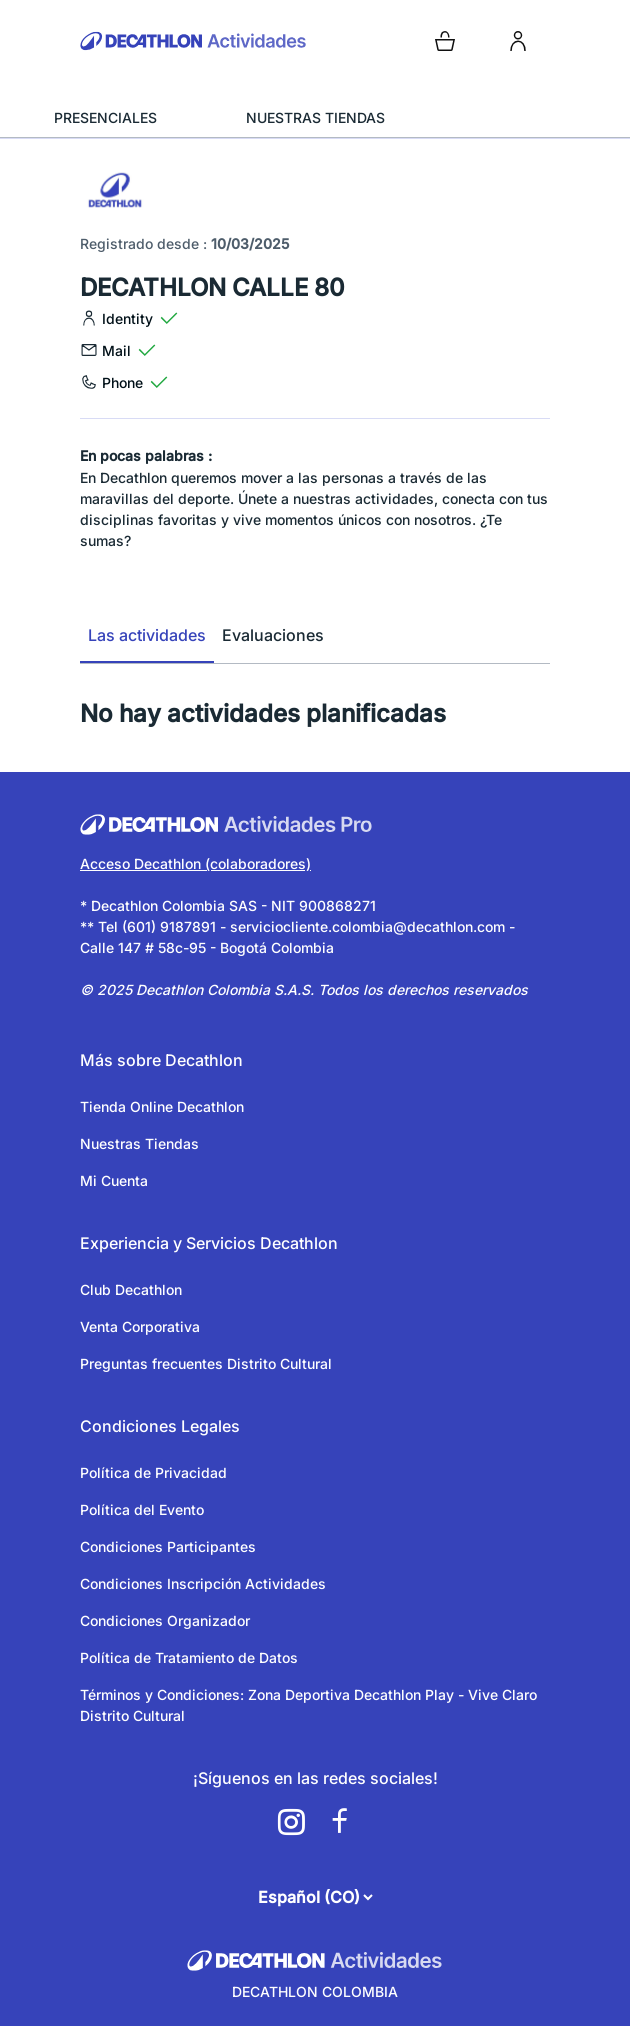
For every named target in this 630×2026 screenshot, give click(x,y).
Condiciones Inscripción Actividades (203, 1583)
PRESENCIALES (105, 117)
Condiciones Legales (160, 1426)
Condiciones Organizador (165, 1620)
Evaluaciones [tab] (273, 635)
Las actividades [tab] (147, 635)
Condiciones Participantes (168, 1546)
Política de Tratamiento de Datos (189, 1657)
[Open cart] (445, 41)
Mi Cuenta (114, 1180)
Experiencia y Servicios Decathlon (209, 1243)
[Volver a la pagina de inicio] (193, 41)
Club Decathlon (131, 1289)
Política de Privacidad (153, 1472)
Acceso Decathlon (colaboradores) (195, 863)
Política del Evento (142, 1509)
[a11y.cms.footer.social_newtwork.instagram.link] (291, 1822)
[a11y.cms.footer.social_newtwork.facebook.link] (339, 1822)
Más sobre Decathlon (161, 1060)
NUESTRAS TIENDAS (315, 117)
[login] (518, 41)
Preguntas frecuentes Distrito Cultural (206, 1363)
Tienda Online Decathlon (162, 1106)
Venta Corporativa (140, 1326)
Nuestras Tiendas (139, 1143)
